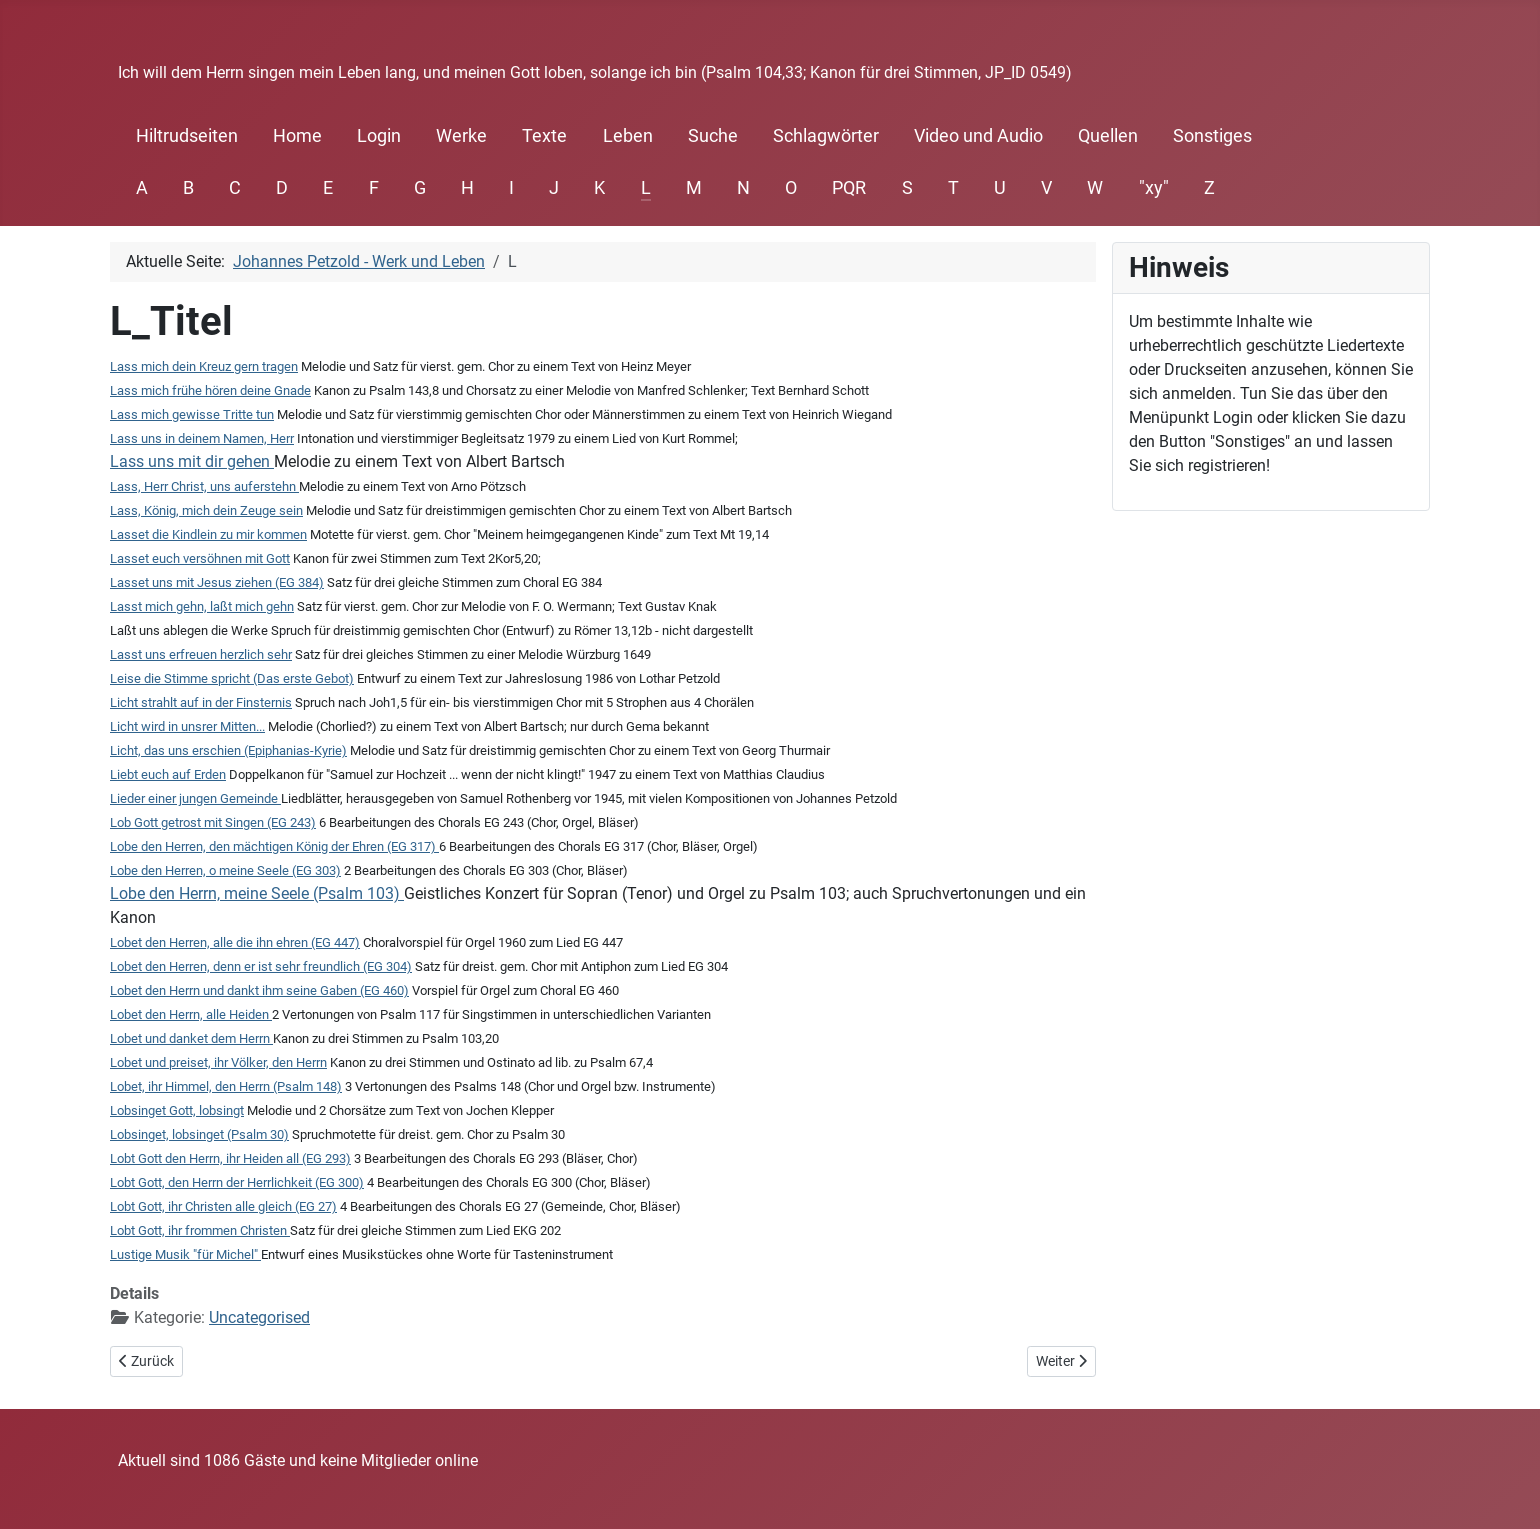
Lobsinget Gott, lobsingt (177, 1110)
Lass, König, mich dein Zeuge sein (206, 510)
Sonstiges (1212, 136)
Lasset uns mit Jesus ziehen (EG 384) (217, 582)
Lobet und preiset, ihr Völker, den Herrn (218, 1062)
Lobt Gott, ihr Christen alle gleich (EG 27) (223, 1206)
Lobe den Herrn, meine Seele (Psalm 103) (255, 893)
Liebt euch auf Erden (168, 774)
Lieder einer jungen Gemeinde (195, 798)
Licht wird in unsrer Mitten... (187, 726)
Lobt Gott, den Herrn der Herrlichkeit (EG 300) (237, 1182)
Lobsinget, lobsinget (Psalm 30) (199, 1134)
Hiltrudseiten (187, 136)
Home (297, 136)
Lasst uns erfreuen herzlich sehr (201, 654)
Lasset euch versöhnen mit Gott (200, 558)
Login (379, 136)
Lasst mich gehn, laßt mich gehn (202, 606)
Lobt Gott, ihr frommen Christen (200, 1230)
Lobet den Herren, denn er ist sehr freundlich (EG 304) (261, 966)
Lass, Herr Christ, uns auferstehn (203, 486)
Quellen (1108, 136)
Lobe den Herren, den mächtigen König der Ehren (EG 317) (274, 846)
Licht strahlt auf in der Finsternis (201, 702)
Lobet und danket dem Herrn (191, 1038)
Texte (544, 136)
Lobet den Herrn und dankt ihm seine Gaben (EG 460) (259, 990)
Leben (628, 136)
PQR (849, 188)
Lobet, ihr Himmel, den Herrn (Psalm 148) (226, 1086)
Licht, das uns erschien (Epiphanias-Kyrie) (228, 750)
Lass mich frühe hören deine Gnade (210, 390)
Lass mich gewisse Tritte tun (192, 414)
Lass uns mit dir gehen (190, 461)
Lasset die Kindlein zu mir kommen (208, 534)
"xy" (1154, 188)
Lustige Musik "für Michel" (185, 1254)
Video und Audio (978, 136)
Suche (713, 136)
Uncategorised (259, 1317)
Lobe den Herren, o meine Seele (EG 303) (225, 870)
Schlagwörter (826, 136)
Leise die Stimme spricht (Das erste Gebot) (232, 678)
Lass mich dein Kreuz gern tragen (204, 366)
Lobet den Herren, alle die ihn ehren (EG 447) (235, 942)
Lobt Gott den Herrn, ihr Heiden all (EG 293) (230, 1158)
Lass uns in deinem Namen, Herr (202, 438)
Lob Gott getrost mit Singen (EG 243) (213, 822)
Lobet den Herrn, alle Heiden (191, 1014)
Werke (461, 136)
